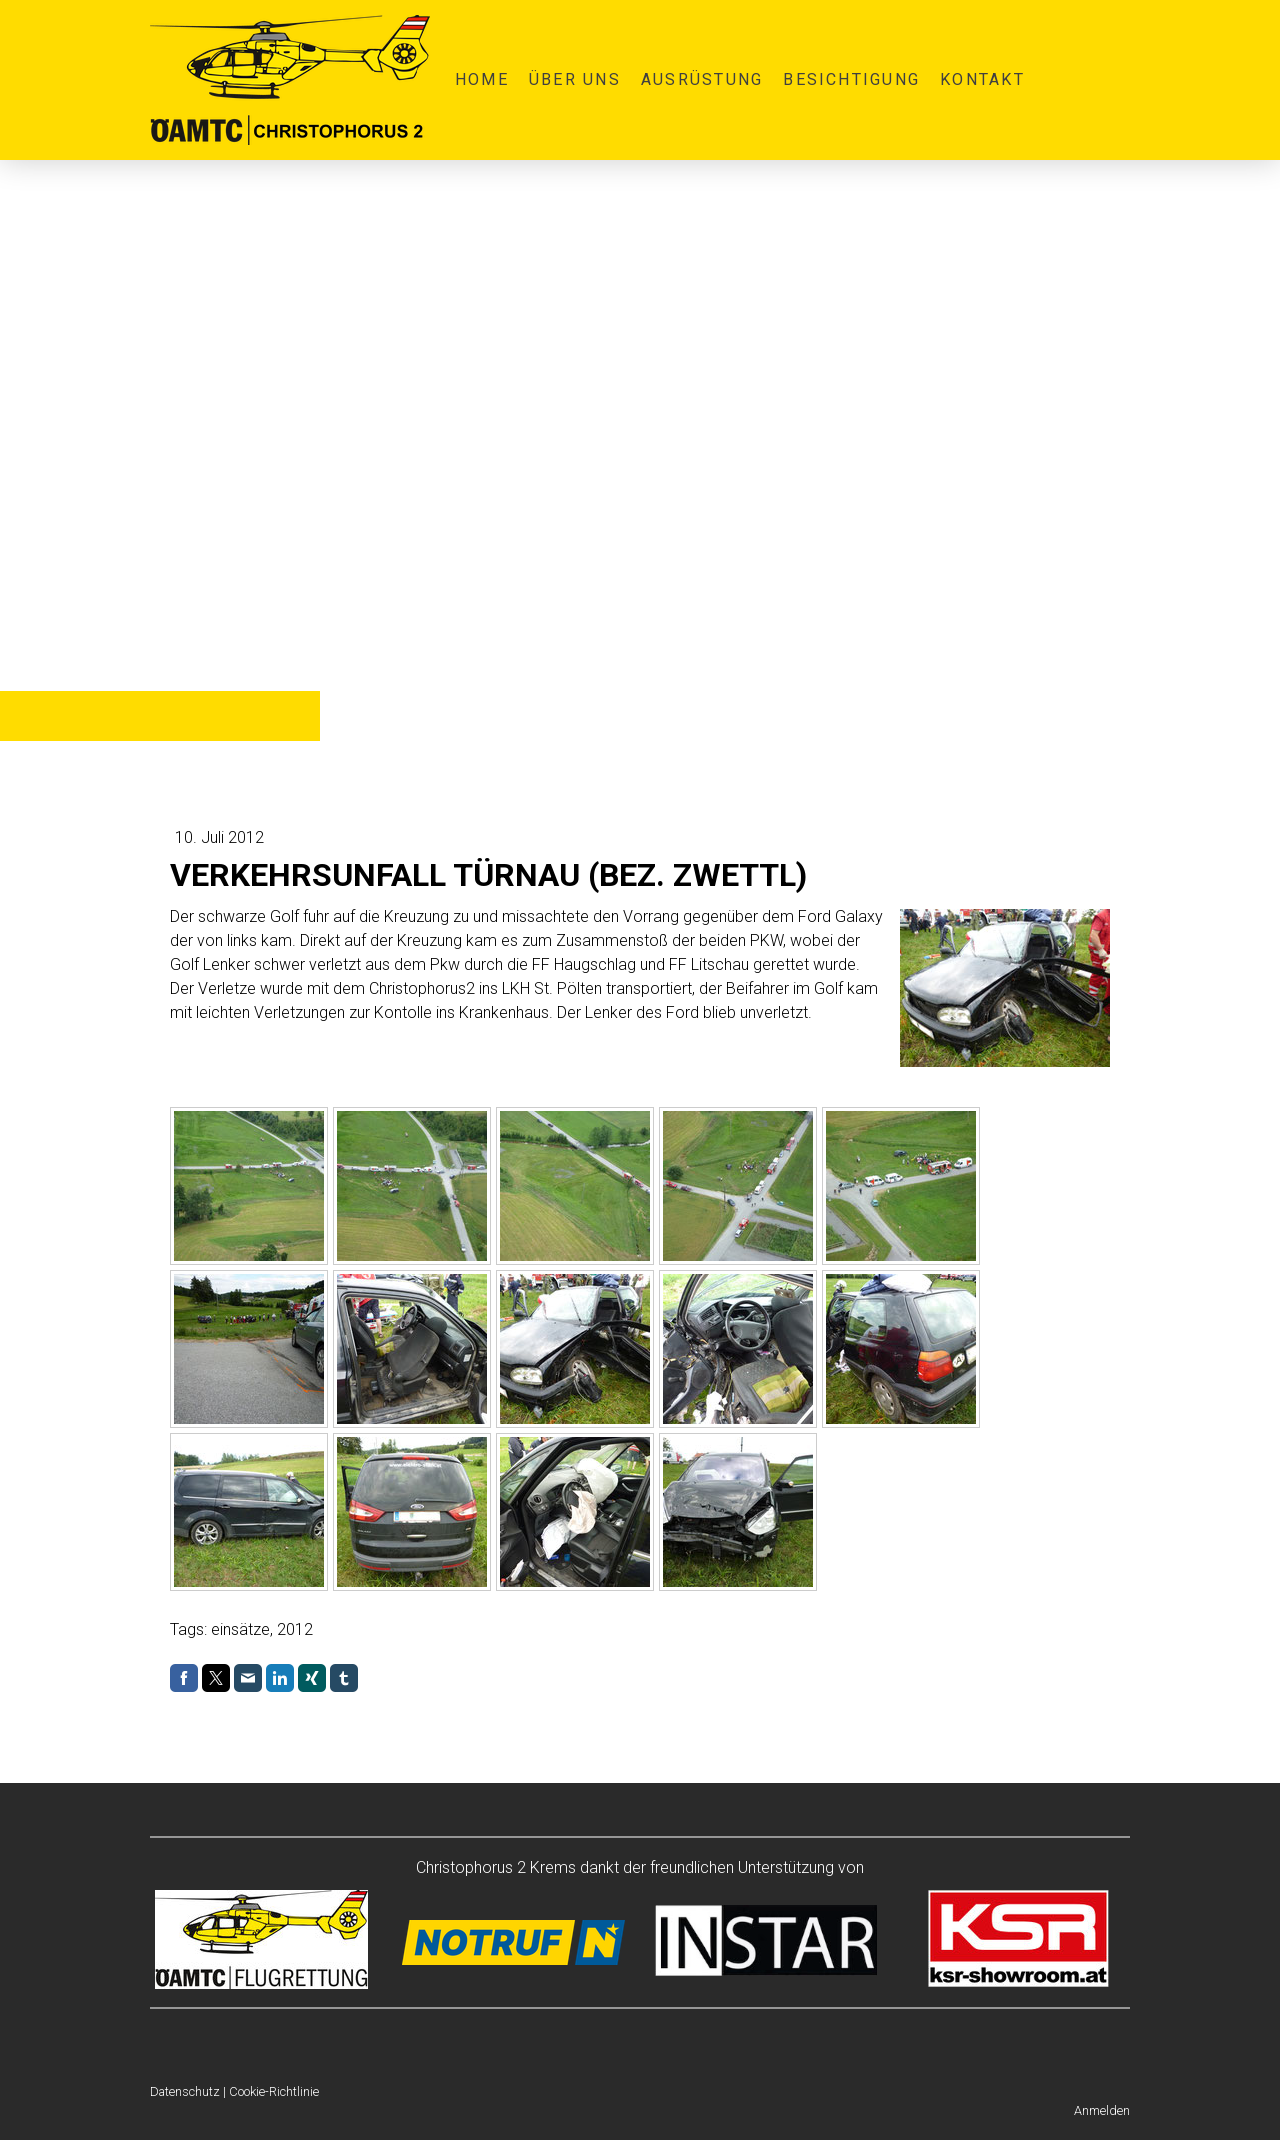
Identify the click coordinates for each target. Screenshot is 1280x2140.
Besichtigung (851, 79)
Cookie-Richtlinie (274, 2091)
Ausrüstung (702, 79)
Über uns (575, 79)
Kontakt (982, 79)
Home (482, 79)
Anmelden (1102, 2110)
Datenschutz (185, 2091)
